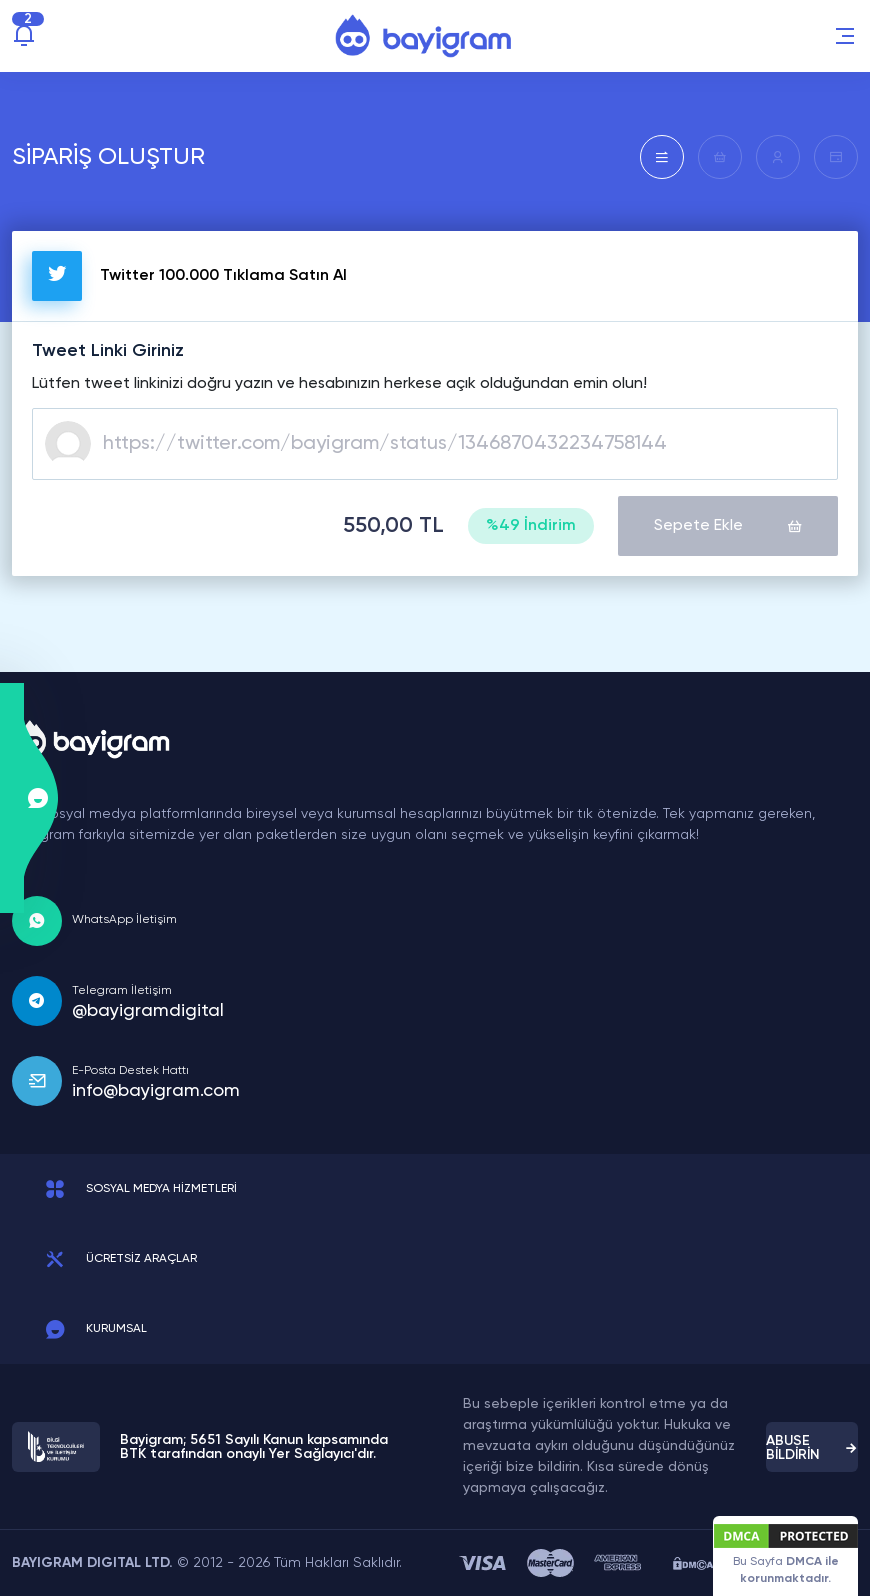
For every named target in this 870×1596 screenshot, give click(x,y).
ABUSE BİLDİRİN (812, 1448)
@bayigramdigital (148, 1011)
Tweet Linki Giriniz (108, 351)
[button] (845, 36)
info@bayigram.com (156, 1091)
